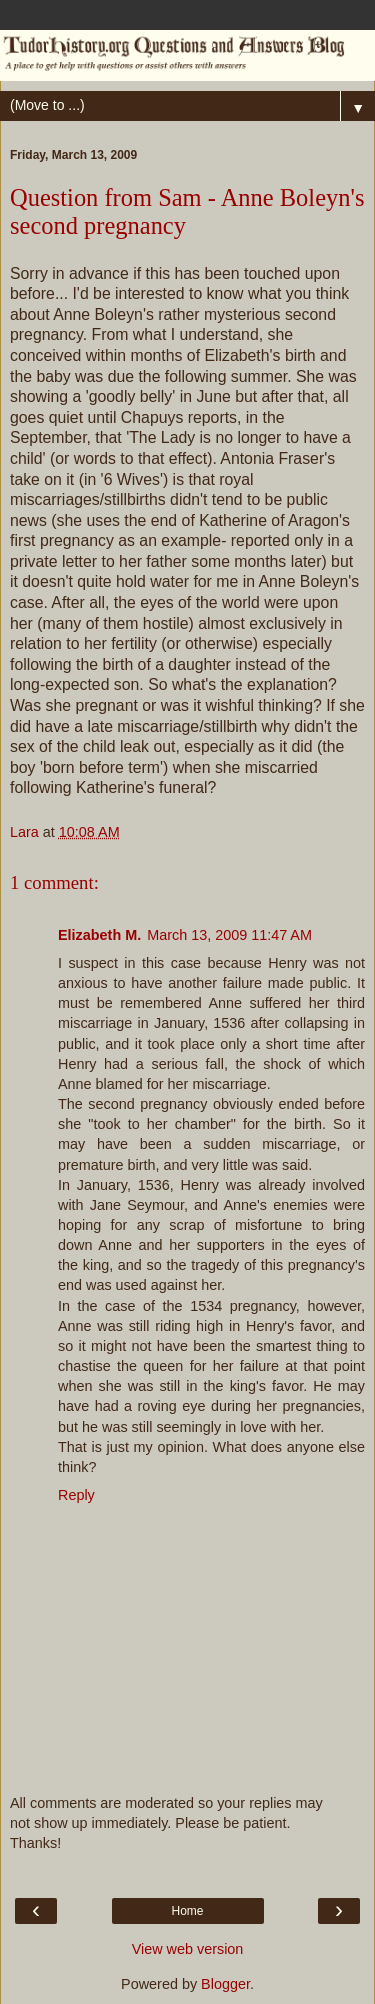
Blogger (225, 1984)
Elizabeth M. (99, 935)
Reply (76, 1495)
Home (187, 1911)
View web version (188, 1949)
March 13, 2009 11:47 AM (229, 935)
